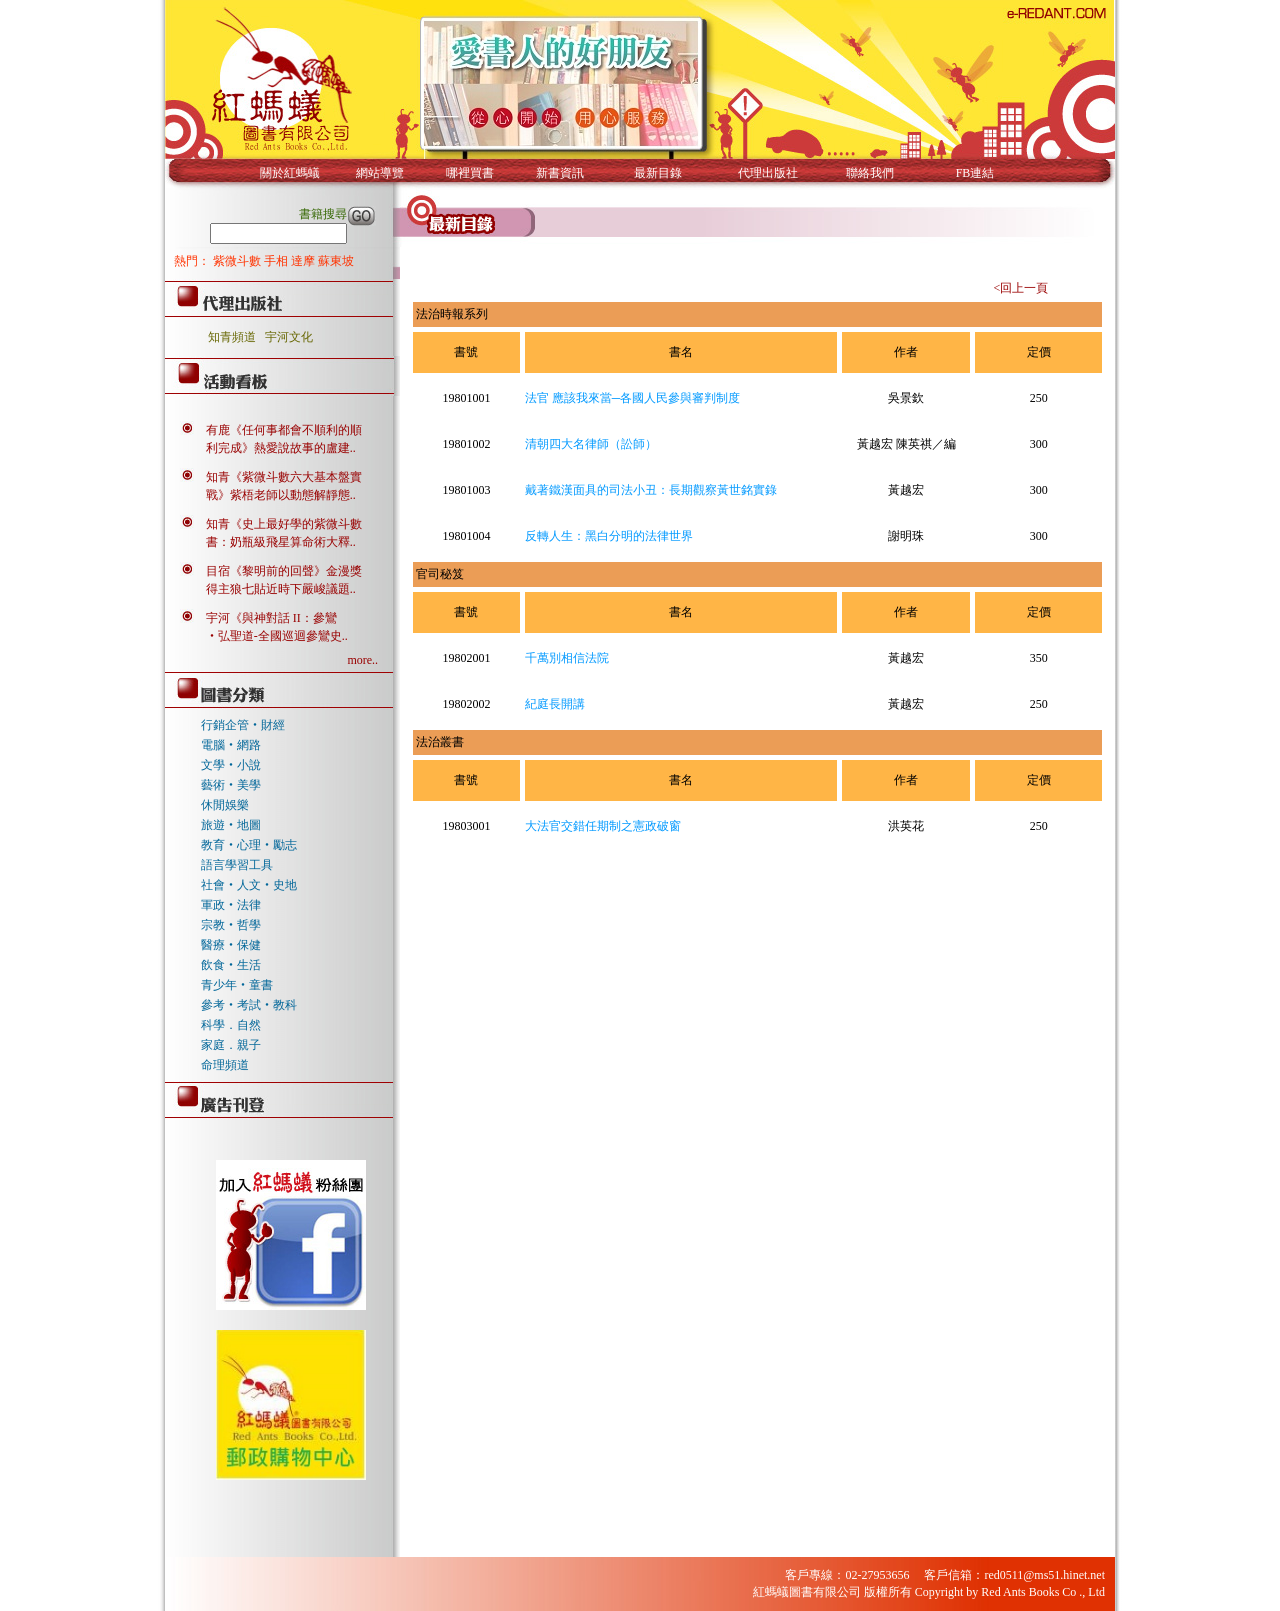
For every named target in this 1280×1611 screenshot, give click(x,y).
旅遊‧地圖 (231, 825)
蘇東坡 (336, 261)
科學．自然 (231, 1025)
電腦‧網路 (231, 745)
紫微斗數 (238, 261)
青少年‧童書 (237, 985)
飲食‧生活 (231, 965)
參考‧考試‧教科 (249, 1005)
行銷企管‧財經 (243, 725)
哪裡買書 (470, 173)
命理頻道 (225, 1065)
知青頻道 (232, 337)
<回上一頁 (1020, 288)
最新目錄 (658, 173)
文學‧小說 (231, 765)
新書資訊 (560, 173)
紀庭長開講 (555, 704)
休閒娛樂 (225, 805)
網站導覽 (380, 173)
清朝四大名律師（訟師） (591, 444)
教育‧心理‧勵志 (249, 845)
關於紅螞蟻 (290, 173)
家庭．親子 (231, 1045)
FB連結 (975, 173)
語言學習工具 (237, 865)
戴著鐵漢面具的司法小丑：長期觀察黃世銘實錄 (651, 490)
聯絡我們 (870, 173)
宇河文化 (289, 337)
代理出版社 (768, 173)
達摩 (304, 261)
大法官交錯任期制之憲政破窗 (603, 826)
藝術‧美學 (231, 785)
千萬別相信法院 (567, 658)
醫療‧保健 (231, 945)
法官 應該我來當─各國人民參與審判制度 (633, 398)
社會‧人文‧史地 (249, 885)
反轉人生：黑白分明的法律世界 (609, 536)
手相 (277, 261)
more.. (362, 660)
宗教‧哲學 (231, 925)
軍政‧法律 (231, 905)
